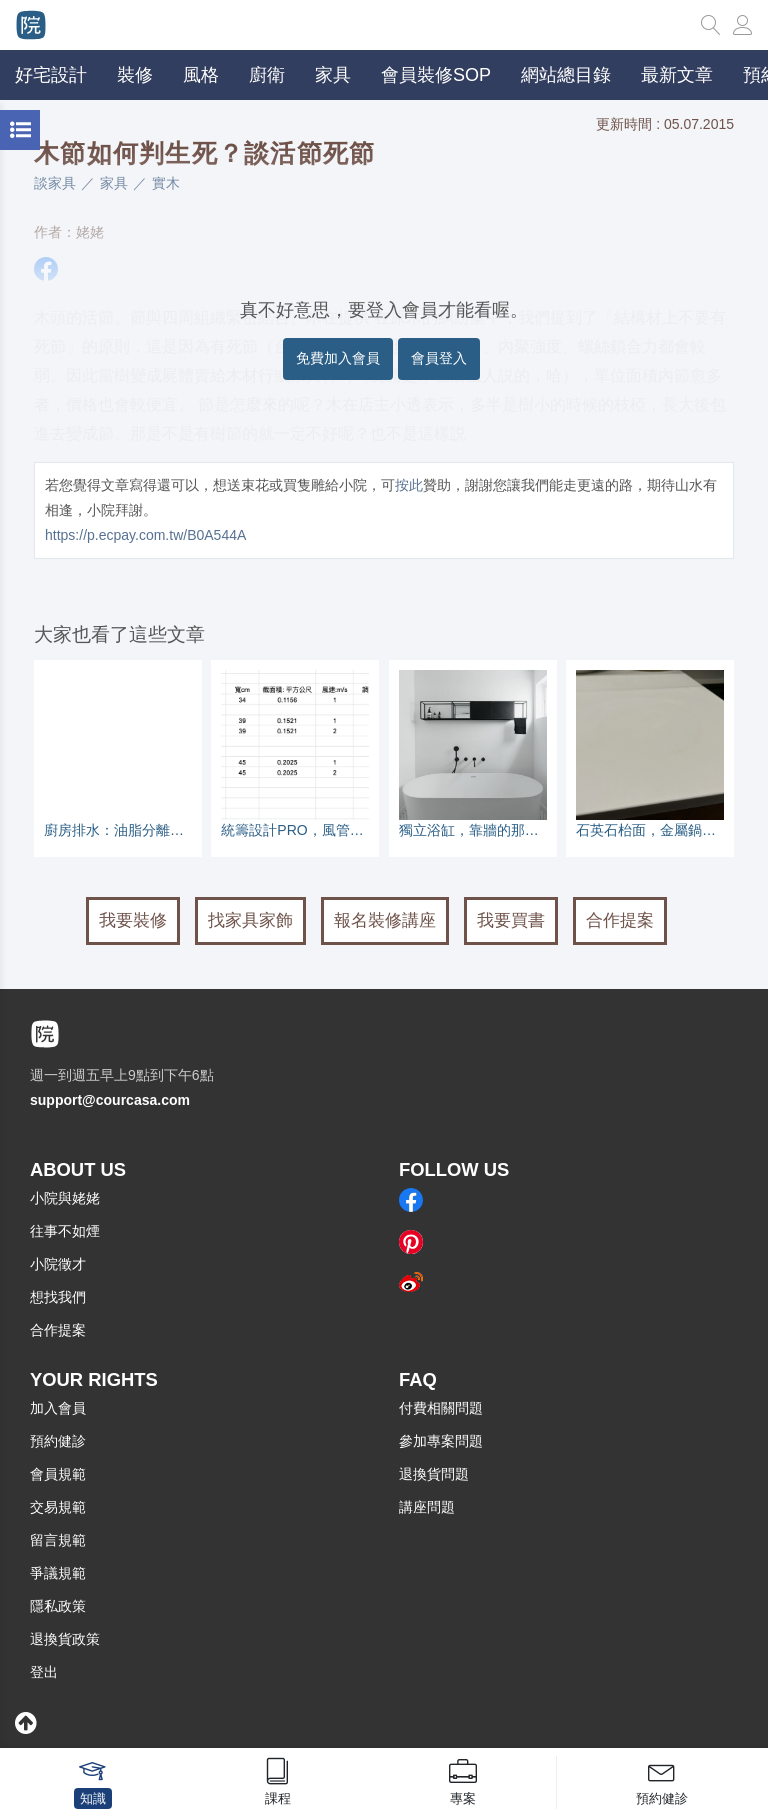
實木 (166, 183)
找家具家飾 (250, 920)
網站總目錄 (566, 75)
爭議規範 (58, 1573)
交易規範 (58, 1507)
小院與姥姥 (65, 1198)
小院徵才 (58, 1264)
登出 (44, 1672)
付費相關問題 (441, 1408)
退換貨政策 (65, 1639)
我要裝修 (133, 920)
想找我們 (58, 1297)
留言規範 (58, 1540)
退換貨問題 (434, 1474)
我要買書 (511, 920)
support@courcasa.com (110, 1100)
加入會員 (58, 1408)
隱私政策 (58, 1606)
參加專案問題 (441, 1441)
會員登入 (439, 358)
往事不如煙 (65, 1231)
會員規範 (58, 1474)
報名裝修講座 (385, 920)
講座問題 (427, 1507)
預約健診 (58, 1441)
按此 (409, 485)
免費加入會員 (338, 358)
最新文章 (677, 75)
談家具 (55, 183)
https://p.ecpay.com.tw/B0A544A (145, 535)
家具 (114, 183)
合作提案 (620, 920)
